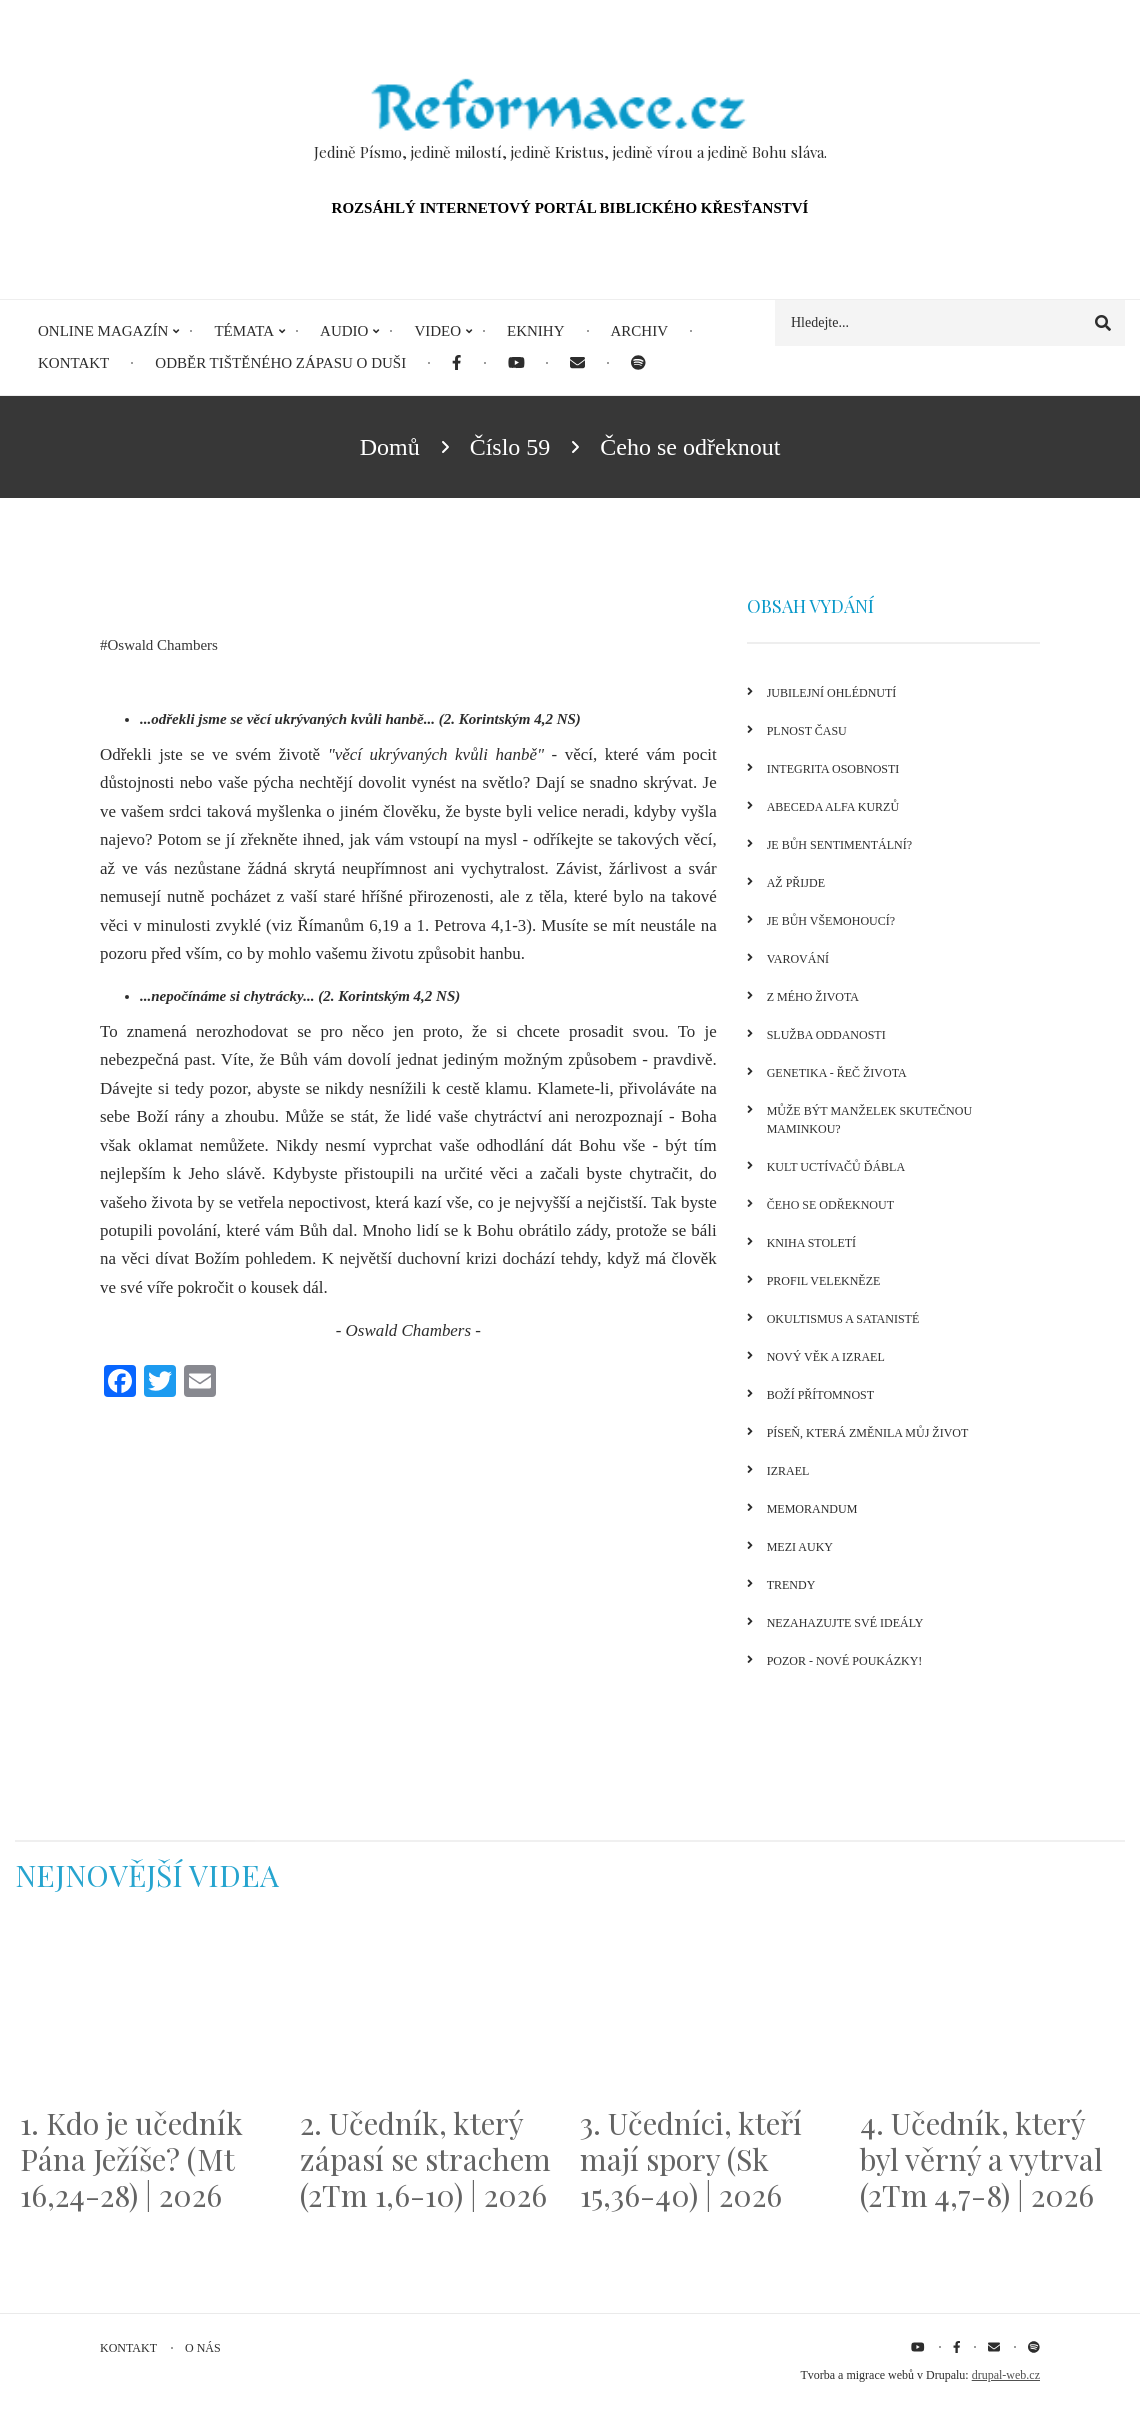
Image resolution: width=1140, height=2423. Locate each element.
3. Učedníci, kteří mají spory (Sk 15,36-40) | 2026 (691, 2159)
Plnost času (807, 731)
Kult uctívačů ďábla (836, 1167)
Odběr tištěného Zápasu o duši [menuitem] (280, 363)
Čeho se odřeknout (830, 1205)
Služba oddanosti (826, 1035)
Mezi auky (800, 1547)
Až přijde (796, 883)
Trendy (791, 1585)
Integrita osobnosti (833, 769)
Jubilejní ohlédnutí (832, 693)
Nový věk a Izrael (826, 1357)
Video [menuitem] (437, 331)
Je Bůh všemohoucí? (831, 921)
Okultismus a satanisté (843, 1319)
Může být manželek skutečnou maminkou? (869, 1120)
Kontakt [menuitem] (73, 363)
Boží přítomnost (820, 1395)
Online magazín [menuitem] (103, 331)
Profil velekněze (824, 1281)
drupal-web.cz (1006, 2375)
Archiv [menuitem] (640, 331)
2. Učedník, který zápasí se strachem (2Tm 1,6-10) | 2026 (425, 2159)
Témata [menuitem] (244, 331)
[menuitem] (456, 363)
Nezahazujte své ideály (845, 1623)
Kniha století (811, 1243)
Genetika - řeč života (837, 1073)
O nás (203, 2348)
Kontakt (128, 2348)
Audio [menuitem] (344, 331)
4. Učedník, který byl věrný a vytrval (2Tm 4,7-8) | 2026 (981, 2159)
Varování (798, 959)
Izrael (788, 1471)
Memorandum (812, 1509)
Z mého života (813, 997)
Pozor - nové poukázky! (845, 1661)
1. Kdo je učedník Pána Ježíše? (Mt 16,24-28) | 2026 (131, 2159)
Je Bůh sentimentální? (839, 845)
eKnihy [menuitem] (536, 331)
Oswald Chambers (163, 645)
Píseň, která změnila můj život (868, 1433)
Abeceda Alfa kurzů (833, 807)
